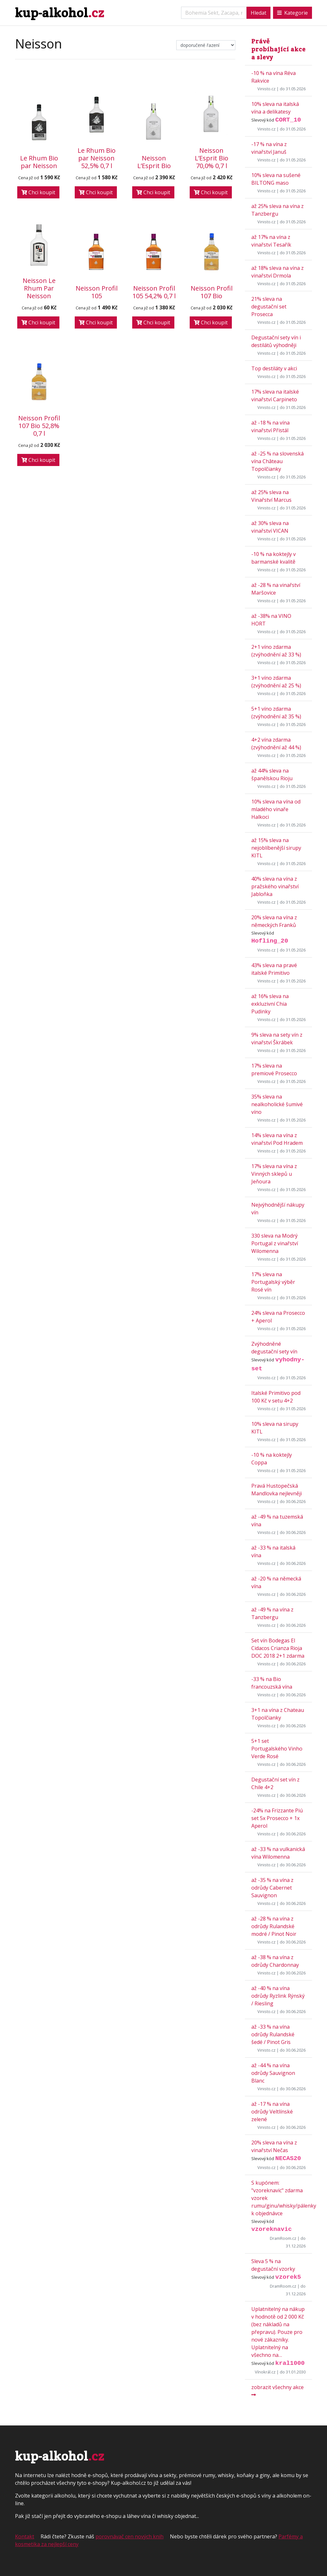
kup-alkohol (59, 12)
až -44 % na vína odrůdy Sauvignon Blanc (273, 2073)
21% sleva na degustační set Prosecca (268, 306)
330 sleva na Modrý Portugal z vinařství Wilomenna (274, 1243)
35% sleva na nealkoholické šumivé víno (277, 1104)
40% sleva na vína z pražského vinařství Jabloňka (275, 886)
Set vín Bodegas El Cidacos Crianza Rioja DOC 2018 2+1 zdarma (277, 1648)
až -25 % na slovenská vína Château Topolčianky (277, 461)
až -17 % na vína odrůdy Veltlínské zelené (272, 2111)
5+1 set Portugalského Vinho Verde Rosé (276, 1748)
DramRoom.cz (283, 2238)
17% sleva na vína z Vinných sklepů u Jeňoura (274, 1174)
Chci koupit (38, 192)
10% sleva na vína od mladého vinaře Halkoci (275, 809)
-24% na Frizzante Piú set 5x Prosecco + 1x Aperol (277, 1818)
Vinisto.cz (266, 89)
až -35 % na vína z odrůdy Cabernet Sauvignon (272, 1887)
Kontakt (24, 2536)
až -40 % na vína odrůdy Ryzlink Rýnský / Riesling (278, 1996)
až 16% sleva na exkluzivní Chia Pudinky (270, 1004)
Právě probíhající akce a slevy (278, 49)
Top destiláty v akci (274, 368)
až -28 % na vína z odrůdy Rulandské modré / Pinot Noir (273, 1926)
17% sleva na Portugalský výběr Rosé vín (273, 1282)
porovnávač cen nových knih (129, 2536)
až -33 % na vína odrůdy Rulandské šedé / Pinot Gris (272, 2034)
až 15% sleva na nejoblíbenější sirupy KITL (276, 848)
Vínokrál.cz (265, 2372)
